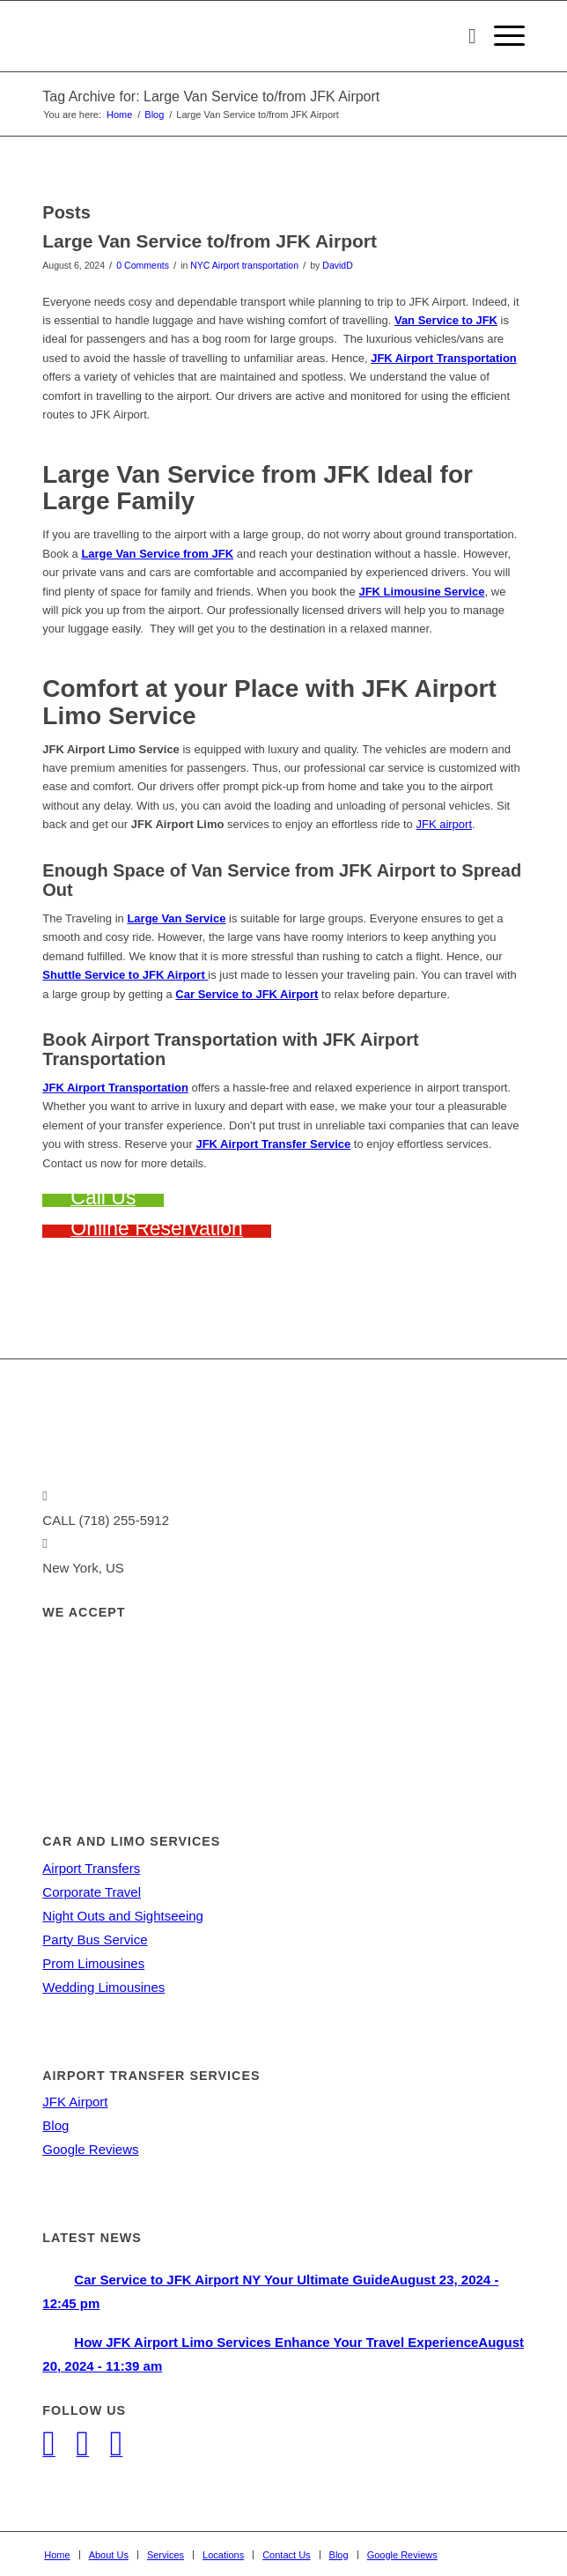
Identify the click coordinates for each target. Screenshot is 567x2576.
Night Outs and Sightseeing (122, 1915)
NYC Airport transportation (244, 265)
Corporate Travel (91, 1891)
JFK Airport (74, 2101)
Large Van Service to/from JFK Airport (209, 241)
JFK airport (444, 824)
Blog (55, 2125)
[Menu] (500, 36)
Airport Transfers (91, 1868)
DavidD (337, 265)
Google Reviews (90, 2149)
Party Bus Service (94, 1939)
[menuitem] (463, 36)
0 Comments (142, 265)
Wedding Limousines (103, 1987)
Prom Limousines (93, 1963)
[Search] (463, 36)
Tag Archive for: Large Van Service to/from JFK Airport (210, 96)
